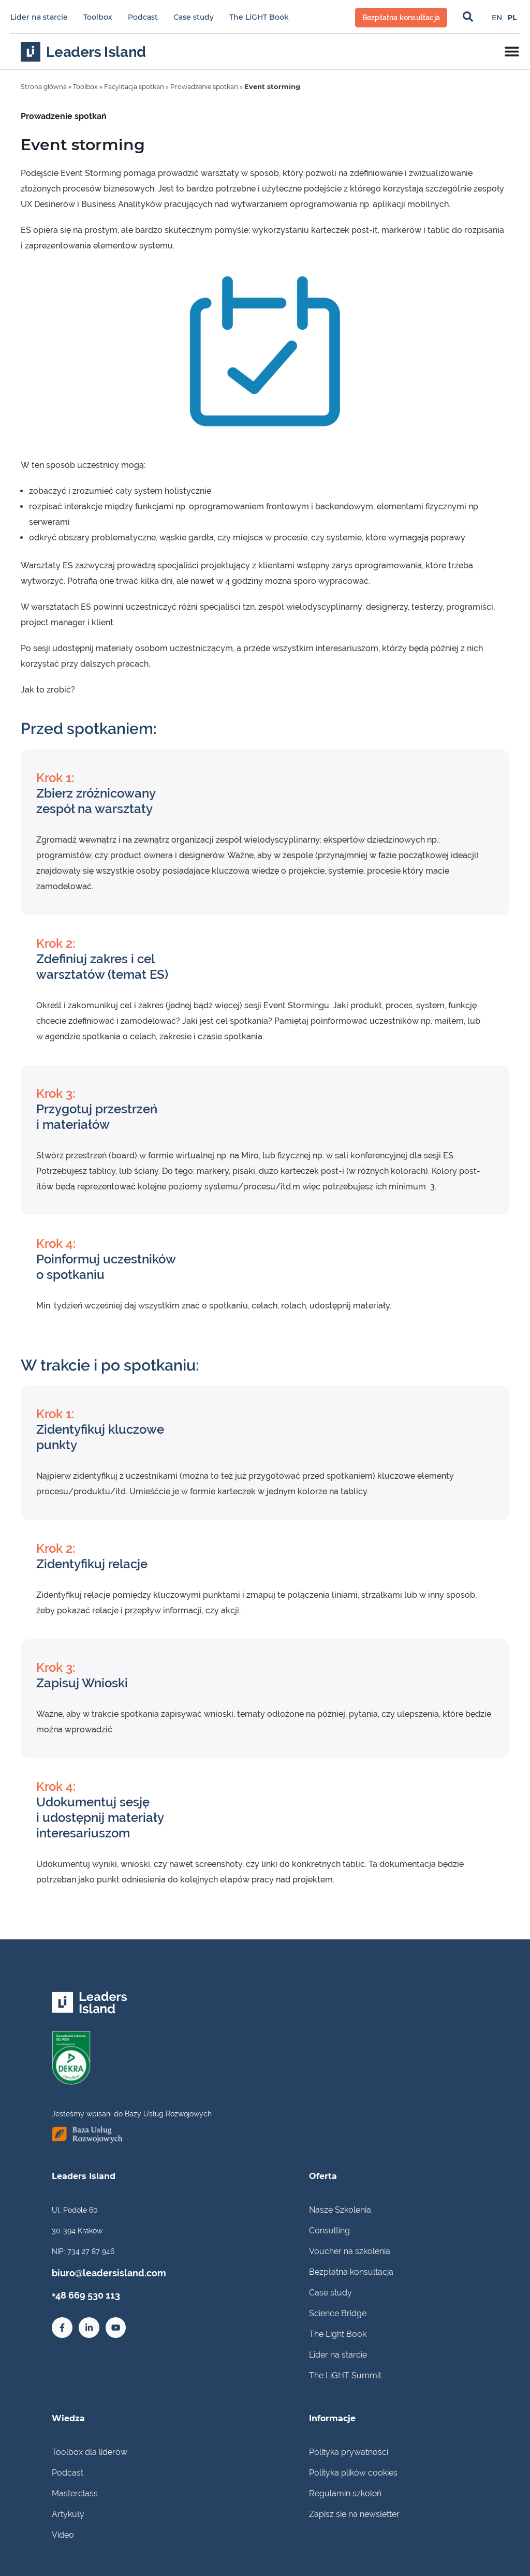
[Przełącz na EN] (497, 17)
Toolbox (97, 17)
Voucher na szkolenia (349, 2251)
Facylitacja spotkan (141, 86)
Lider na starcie (39, 17)
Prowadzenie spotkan (217, 86)
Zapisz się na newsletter (354, 2514)
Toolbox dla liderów (89, 2451)
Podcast (143, 17)
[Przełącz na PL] (512, 17)
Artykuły (68, 2514)
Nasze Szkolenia (340, 2209)
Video (63, 2534)
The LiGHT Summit (345, 2375)
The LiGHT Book (259, 17)
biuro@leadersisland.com (95, 2272)
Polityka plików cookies (353, 2472)
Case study (193, 17)
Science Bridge (337, 2313)
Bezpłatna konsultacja (351, 2271)
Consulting (329, 2230)
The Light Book (337, 2333)
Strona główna (46, 86)
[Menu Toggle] (512, 51)
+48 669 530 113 (78, 2292)
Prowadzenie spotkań (64, 116)
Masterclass (75, 2493)
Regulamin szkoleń (345, 2493)
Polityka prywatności (348, 2451)
